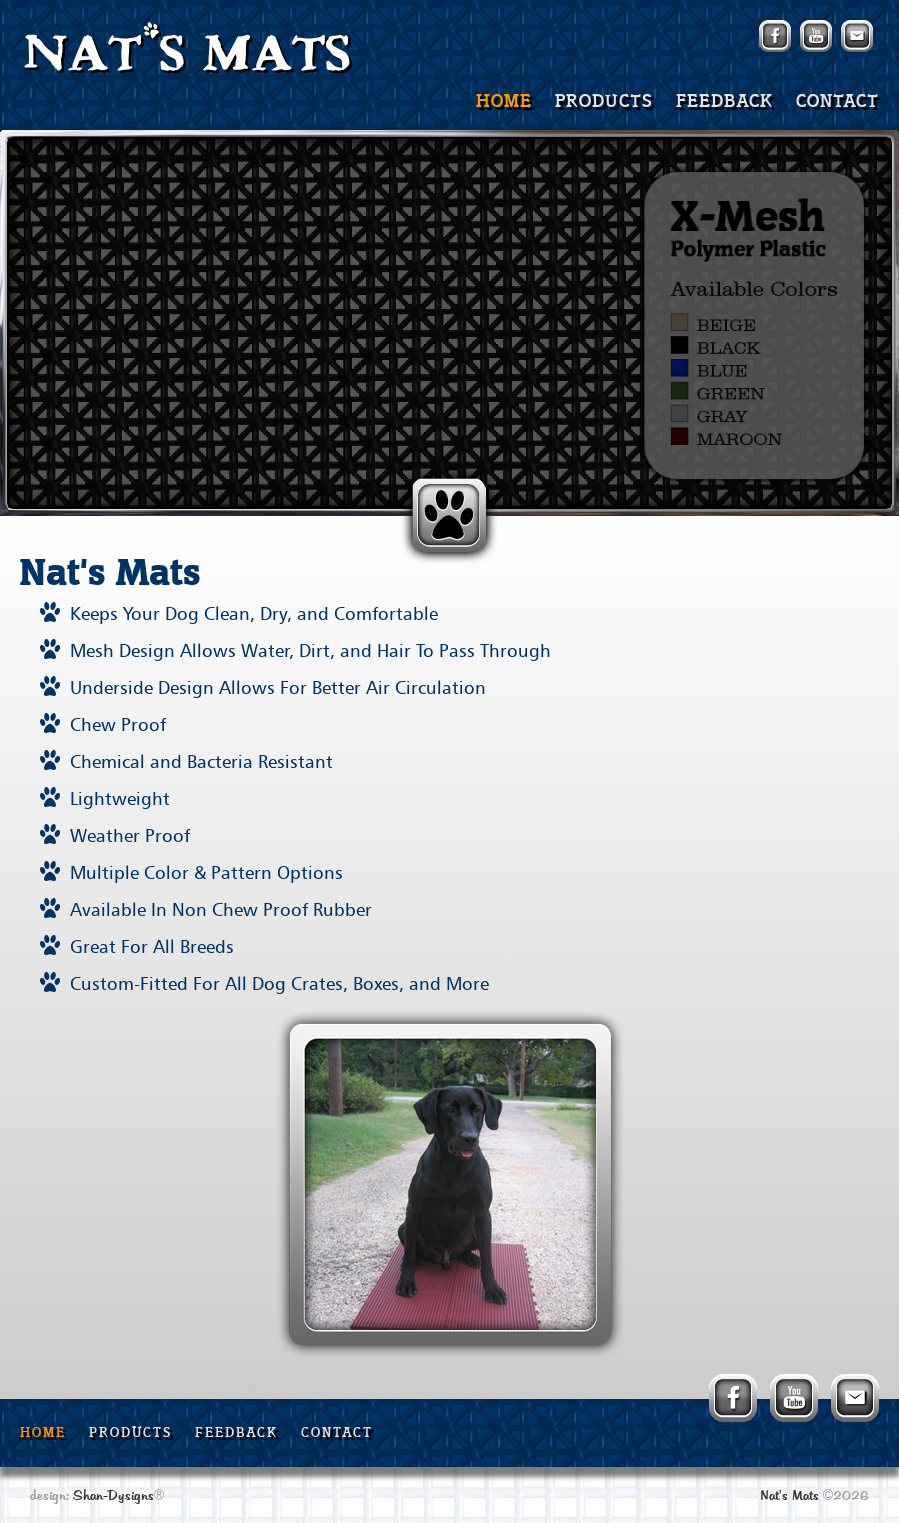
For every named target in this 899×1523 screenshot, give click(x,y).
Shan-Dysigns (113, 1496)
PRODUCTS (604, 102)
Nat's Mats (789, 1496)
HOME (504, 102)
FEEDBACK (724, 102)
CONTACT (837, 102)
